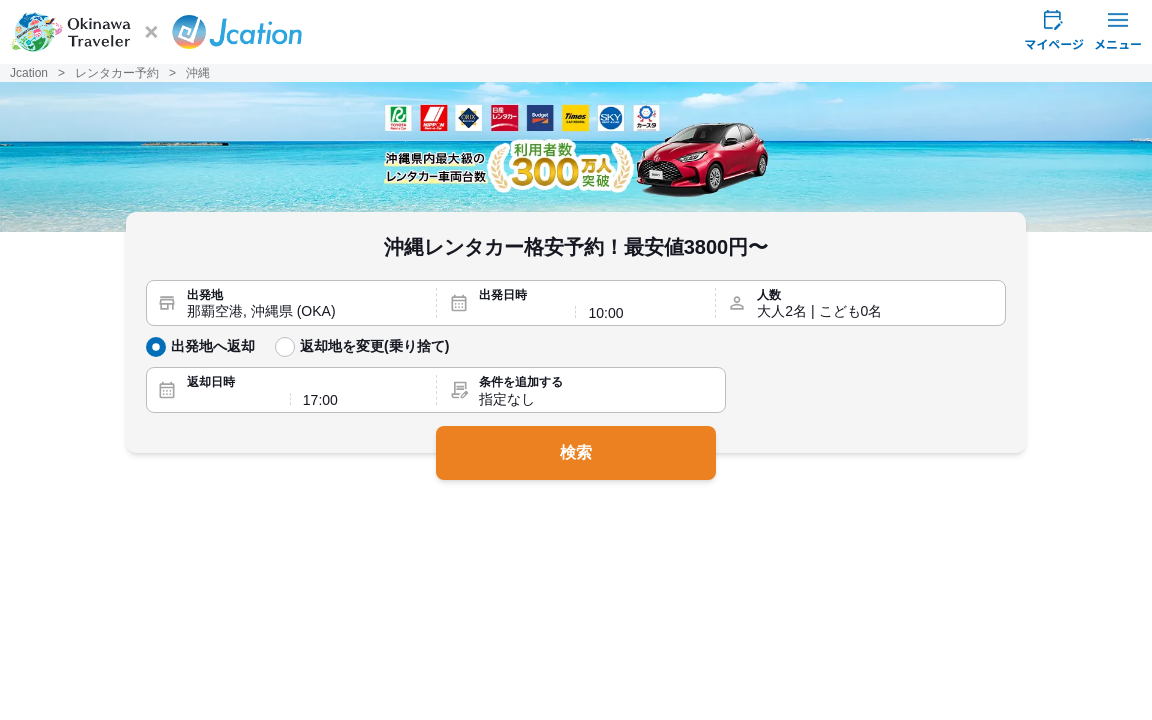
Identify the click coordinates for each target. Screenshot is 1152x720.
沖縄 (198, 73)
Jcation (29, 73)
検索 (576, 452)
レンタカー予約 (117, 73)
